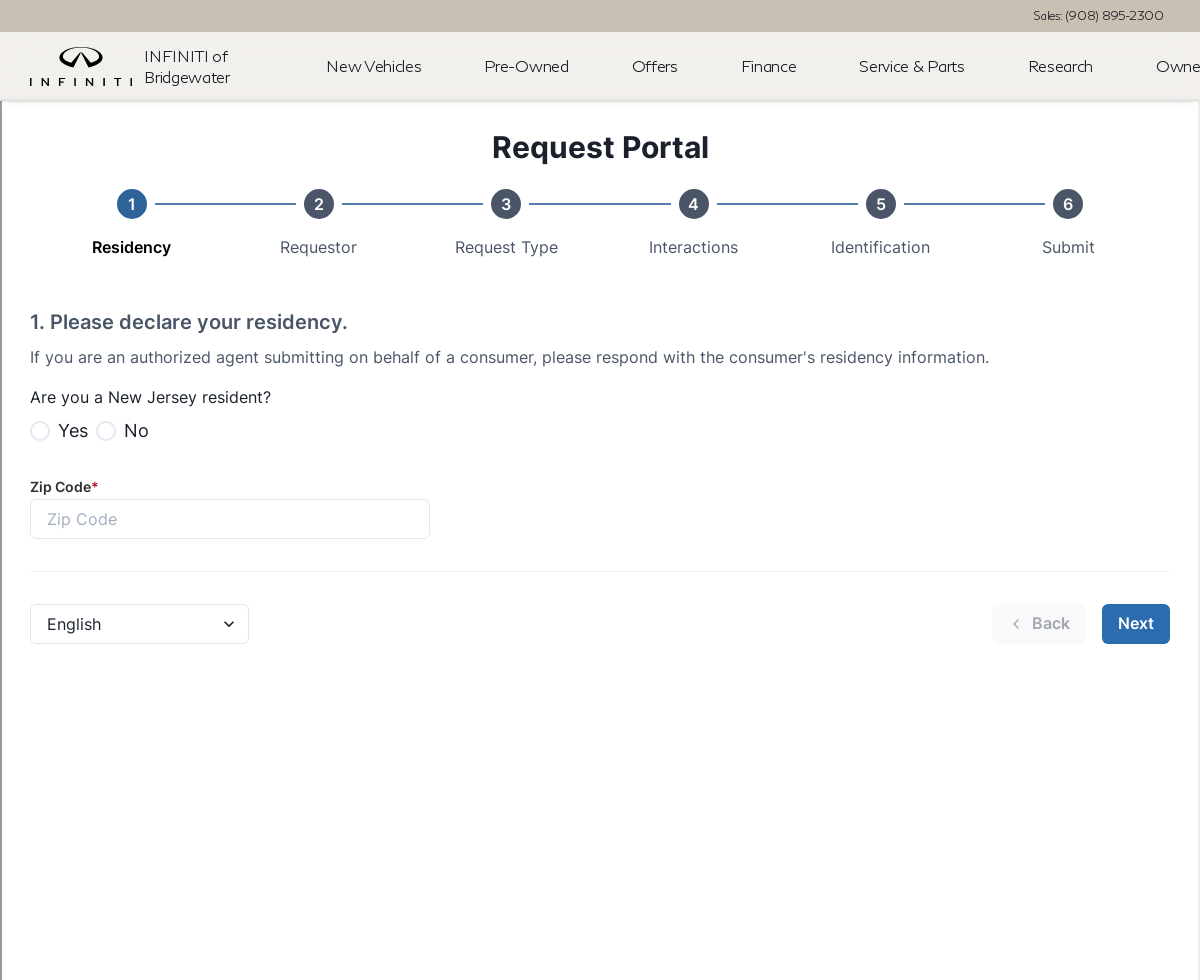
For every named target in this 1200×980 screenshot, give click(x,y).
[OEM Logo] (81, 67)
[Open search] (1154, 67)
